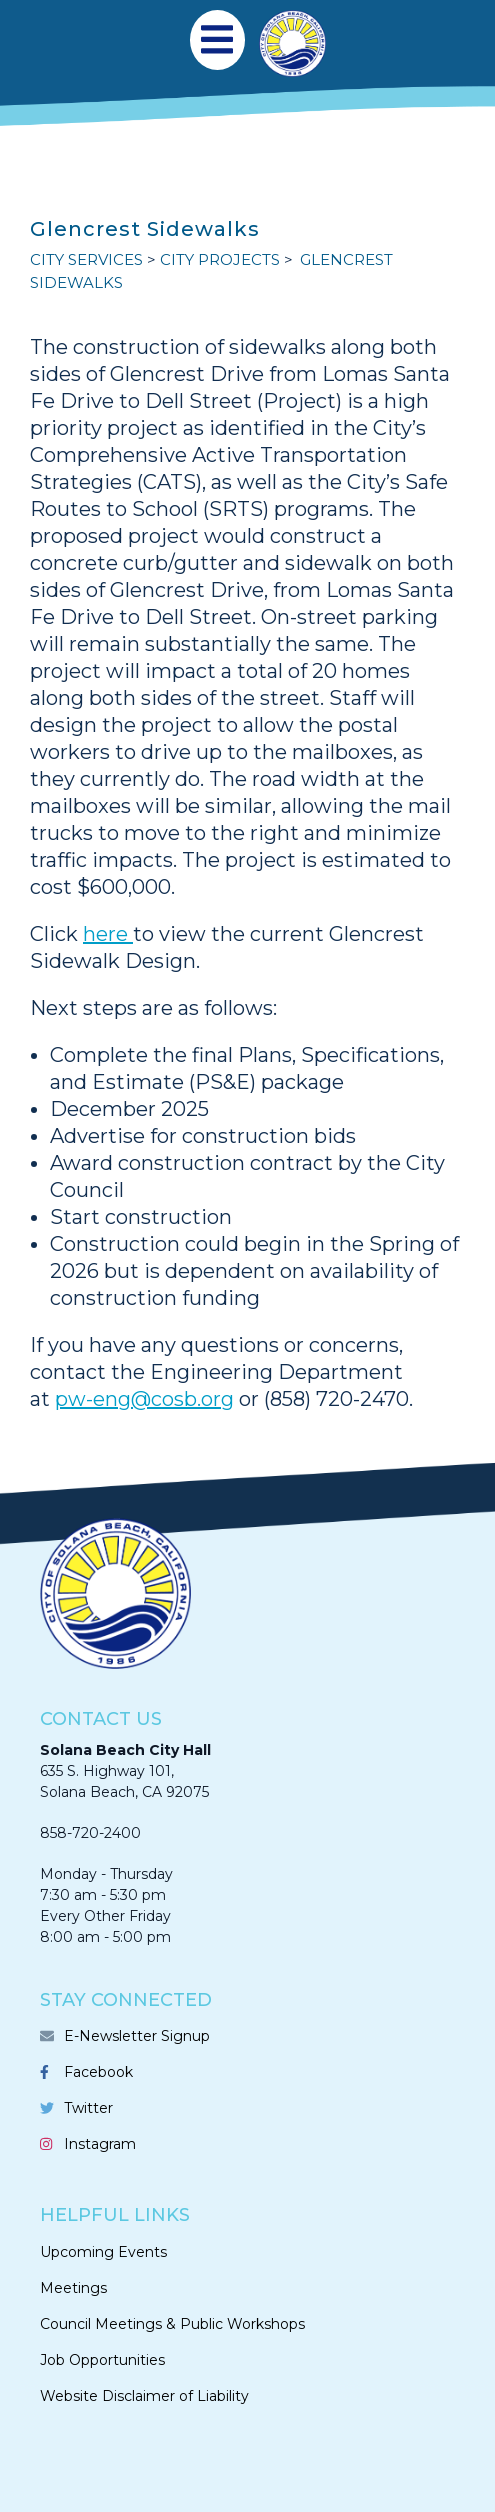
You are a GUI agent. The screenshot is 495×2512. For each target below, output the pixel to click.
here (108, 934)
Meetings (73, 2288)
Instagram (100, 2144)
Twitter (88, 2108)
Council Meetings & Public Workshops (172, 2324)
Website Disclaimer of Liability (144, 2396)
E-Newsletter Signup (137, 2036)
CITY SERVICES (86, 259)
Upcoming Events (103, 2252)
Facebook (98, 2072)
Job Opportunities (102, 2360)
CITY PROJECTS (220, 259)
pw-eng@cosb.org (144, 1399)
